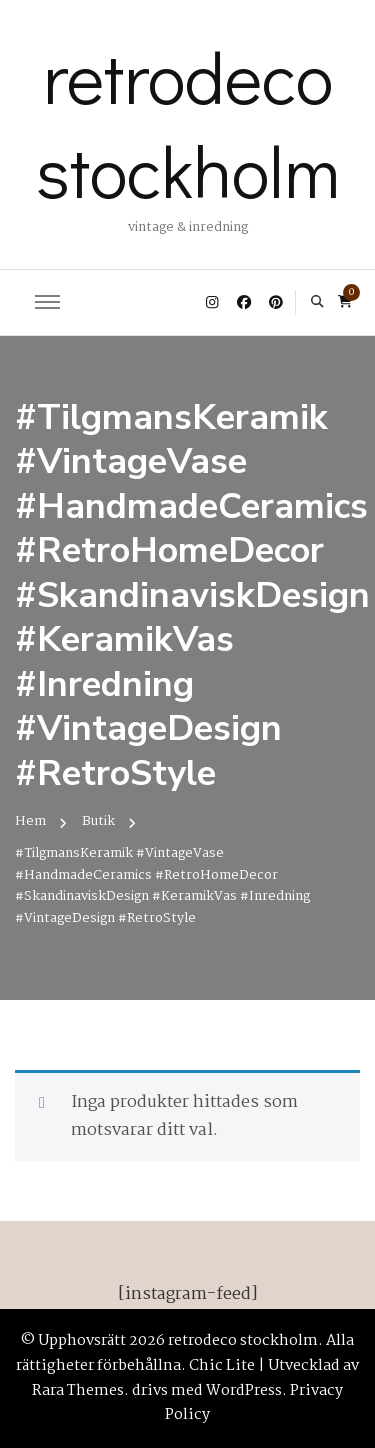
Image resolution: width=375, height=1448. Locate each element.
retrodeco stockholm (188, 123)
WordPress (244, 1391)
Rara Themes (78, 1391)
